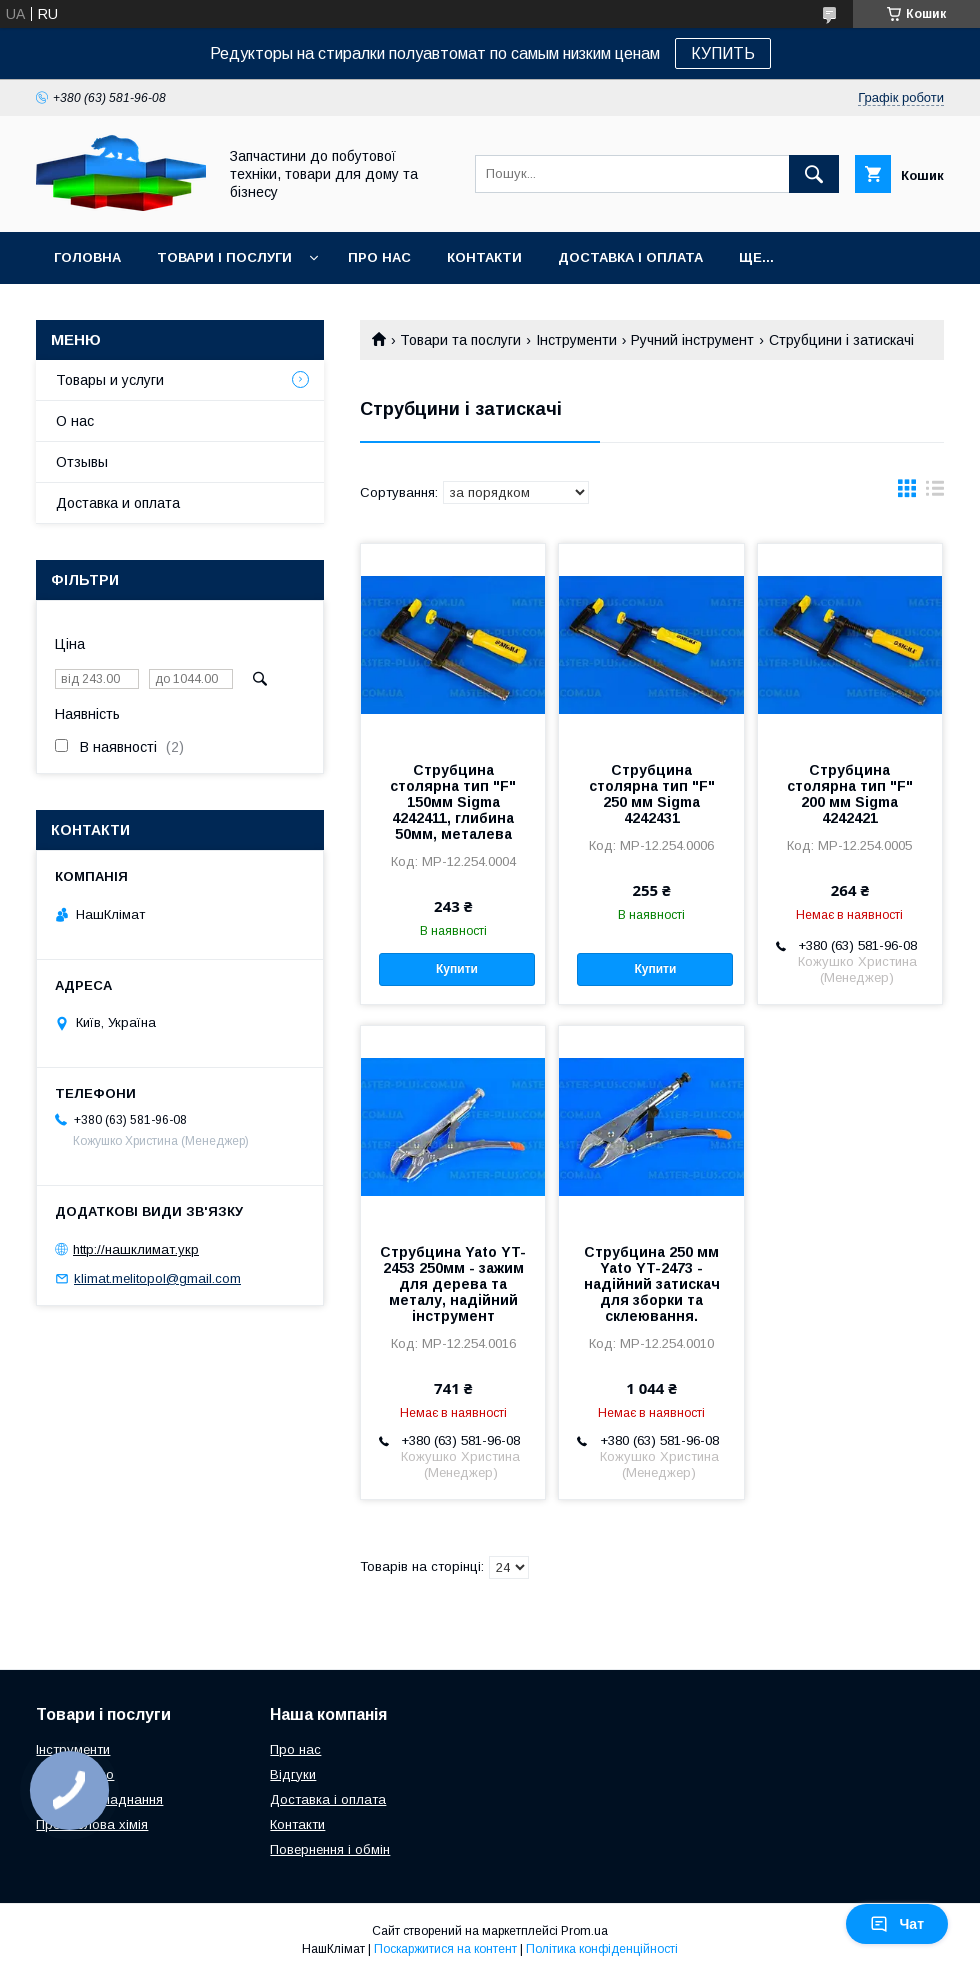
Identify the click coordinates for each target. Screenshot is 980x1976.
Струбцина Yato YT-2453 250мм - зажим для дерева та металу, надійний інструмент (453, 1284)
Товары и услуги (110, 380)
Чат (897, 1924)
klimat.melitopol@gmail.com (157, 1278)
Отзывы (82, 462)
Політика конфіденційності (602, 1949)
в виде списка (935, 493)
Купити (457, 969)
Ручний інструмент (692, 340)
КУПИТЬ (723, 53)
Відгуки (293, 1774)
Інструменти (576, 340)
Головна (87, 257)
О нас (75, 421)
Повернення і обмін (330, 1849)
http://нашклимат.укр (136, 1249)
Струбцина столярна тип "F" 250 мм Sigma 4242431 (652, 794)
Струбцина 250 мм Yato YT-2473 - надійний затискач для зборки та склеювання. (652, 1284)
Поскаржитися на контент (445, 1949)
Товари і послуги (224, 257)
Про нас (379, 257)
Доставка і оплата (630, 257)
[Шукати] (814, 174)
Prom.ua (584, 1931)
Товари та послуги (460, 340)
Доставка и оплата (118, 503)
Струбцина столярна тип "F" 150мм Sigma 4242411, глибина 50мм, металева (453, 802)
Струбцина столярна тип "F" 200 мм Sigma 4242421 (850, 794)
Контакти (484, 257)
